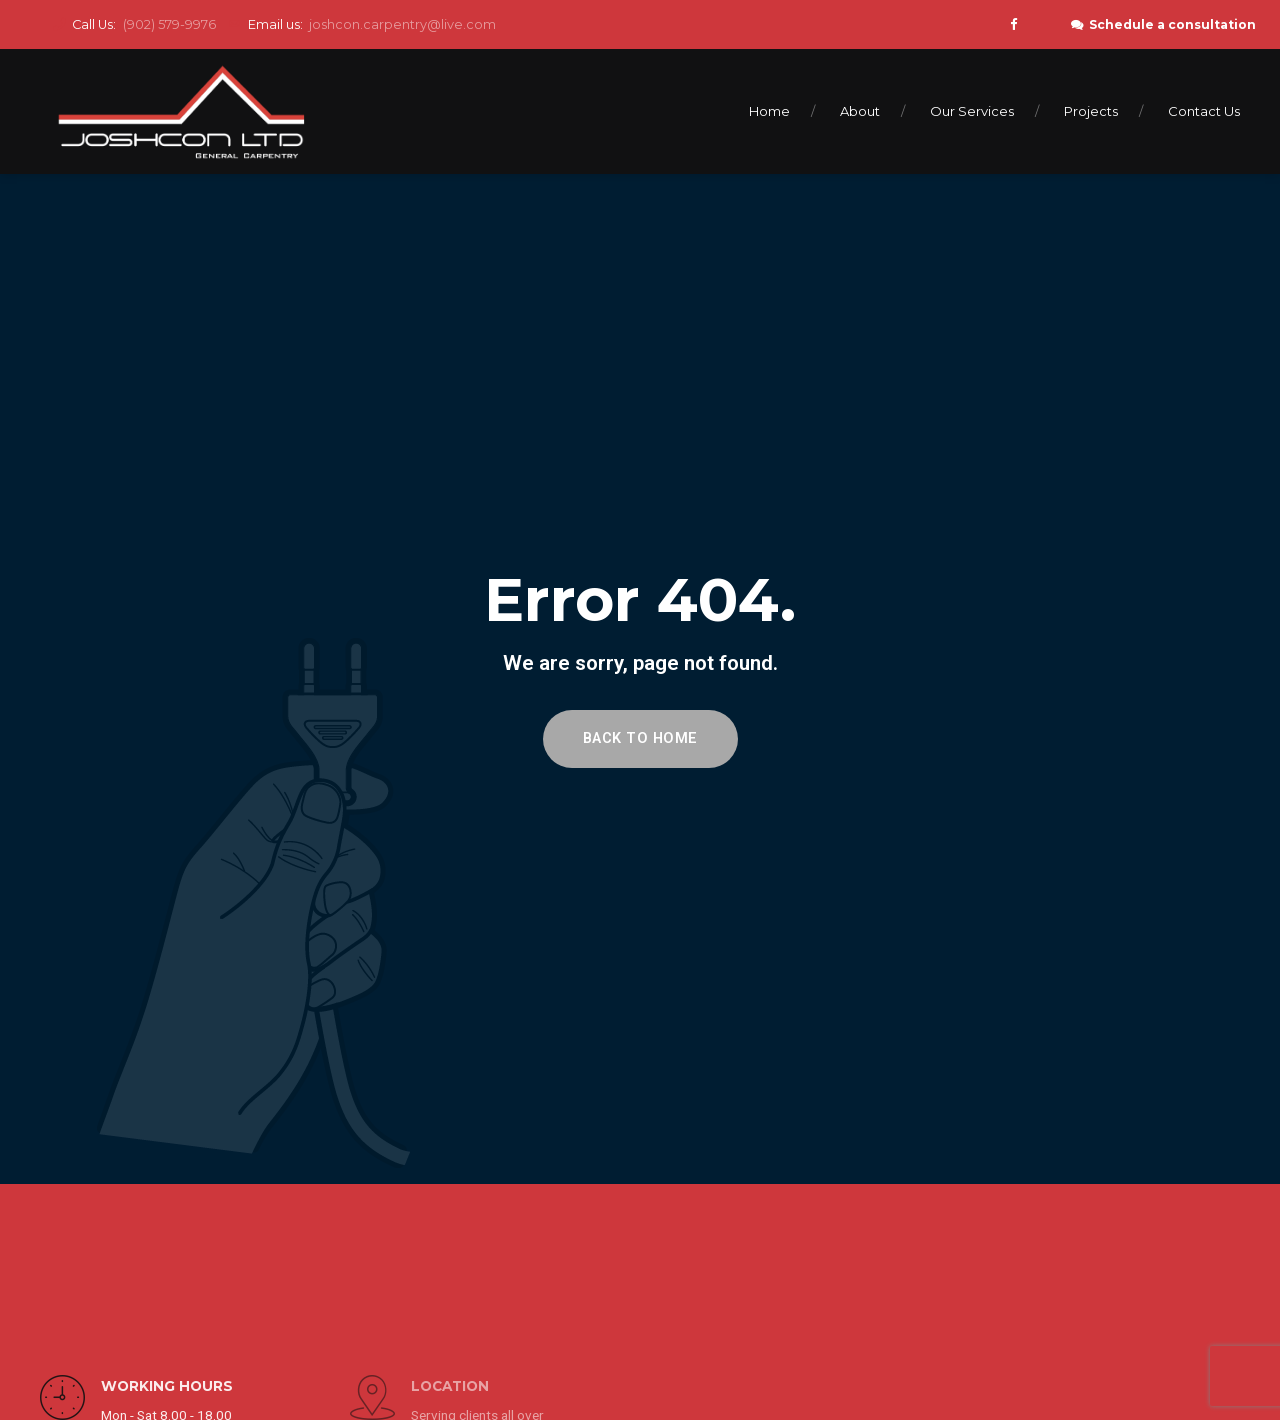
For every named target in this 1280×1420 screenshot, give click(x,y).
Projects (1091, 111)
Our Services (972, 111)
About (860, 111)
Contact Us (1204, 111)
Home (769, 111)
